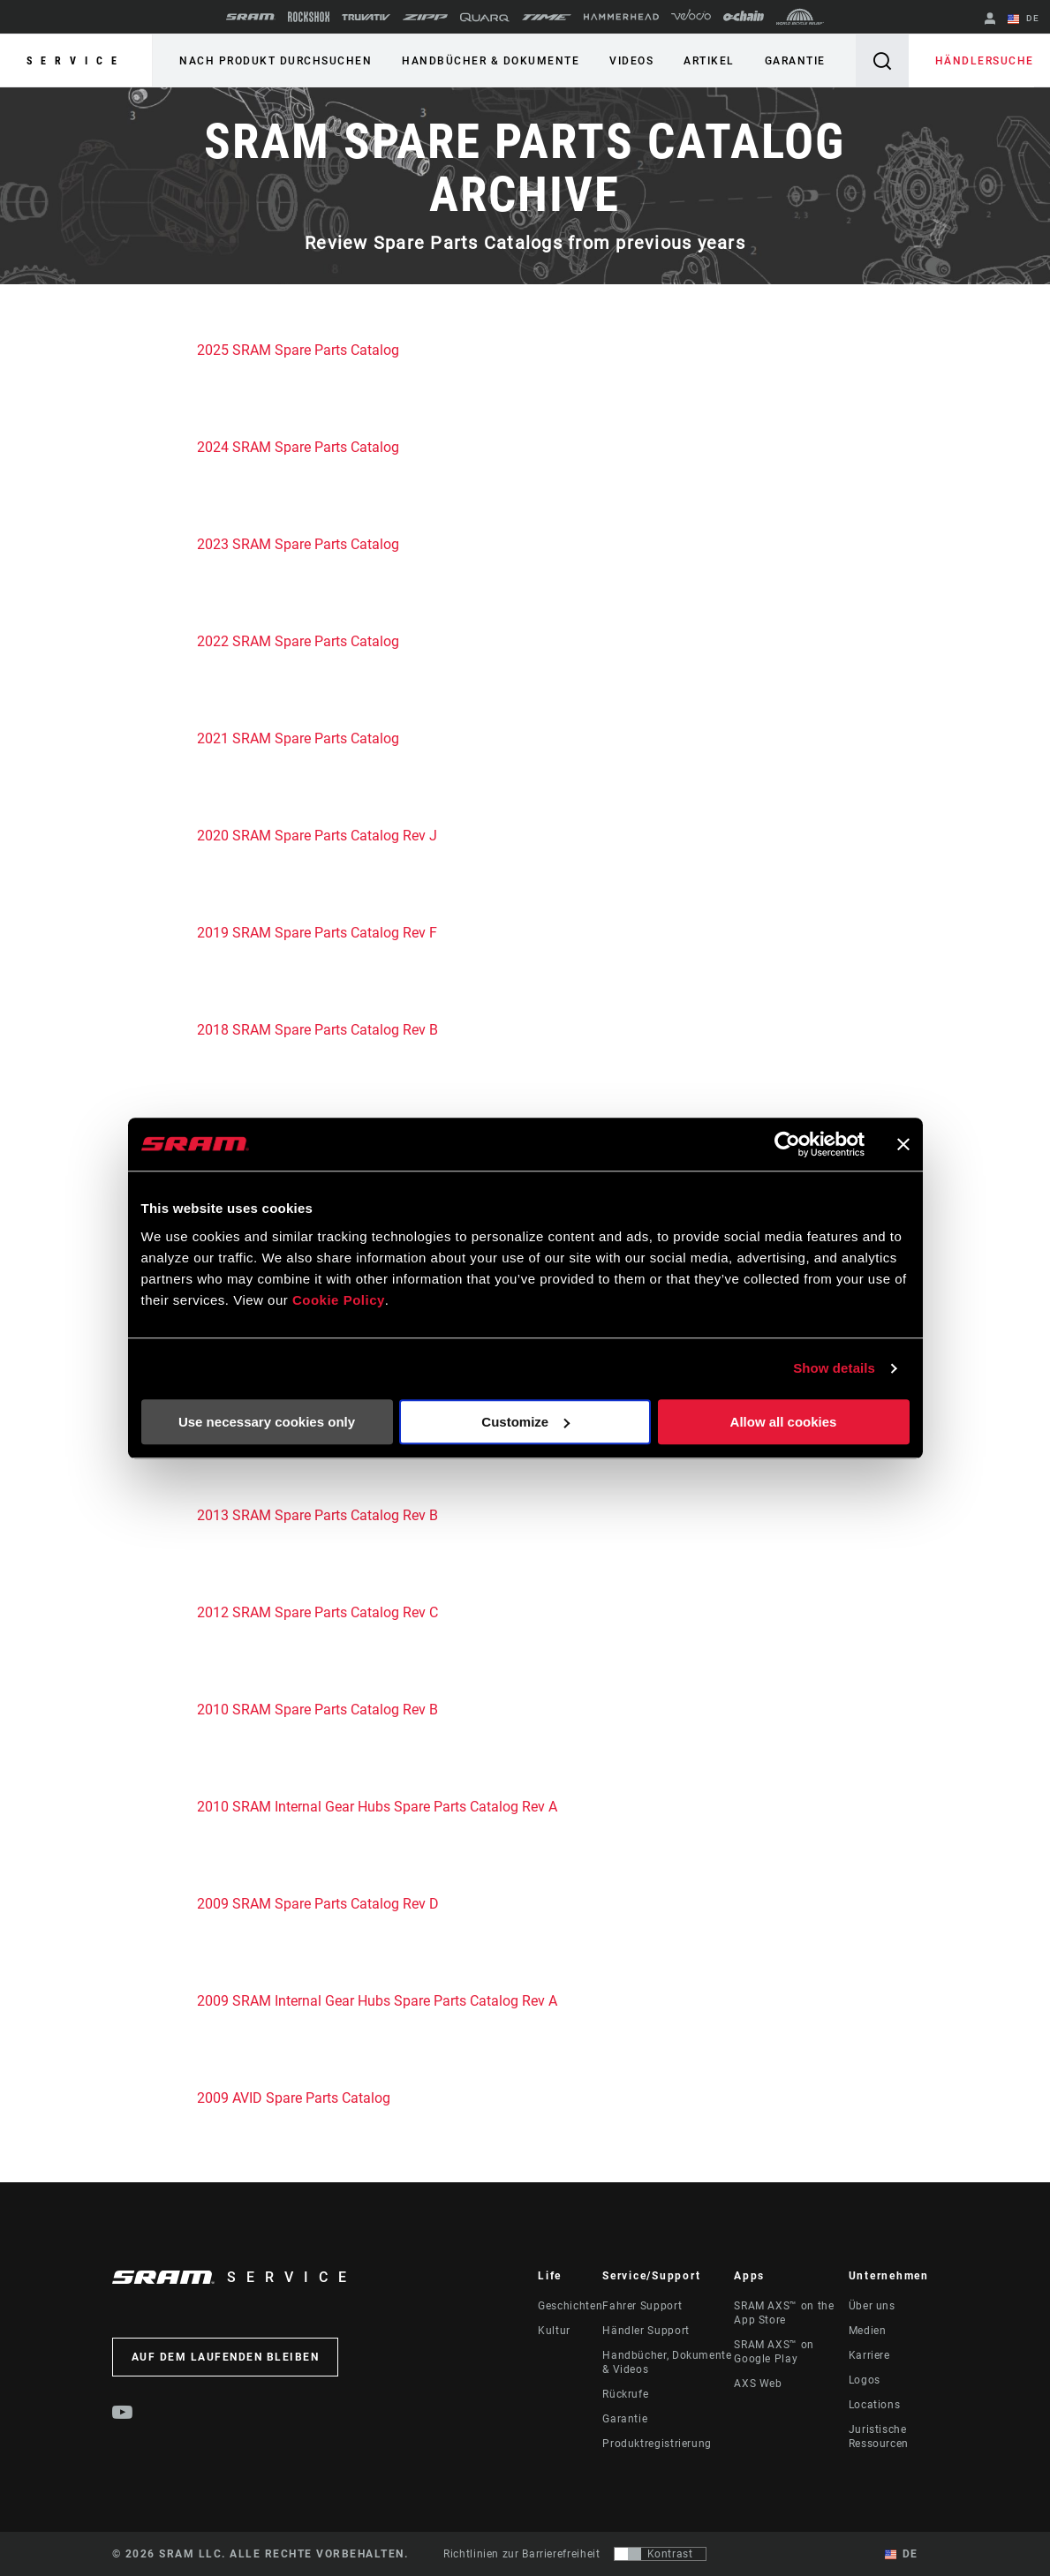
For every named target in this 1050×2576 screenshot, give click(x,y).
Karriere (869, 2355)
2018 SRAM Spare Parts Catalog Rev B (317, 1029)
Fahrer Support (642, 2306)
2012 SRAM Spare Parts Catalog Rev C (317, 1612)
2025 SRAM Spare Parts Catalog (298, 350)
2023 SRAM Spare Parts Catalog (298, 544)
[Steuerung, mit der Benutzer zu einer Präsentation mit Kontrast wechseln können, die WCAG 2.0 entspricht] (660, 2554)
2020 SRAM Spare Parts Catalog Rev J (319, 835)
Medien (868, 2330)
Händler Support (646, 2330)
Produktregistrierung (657, 2443)
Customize (525, 1421)
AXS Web (758, 2383)
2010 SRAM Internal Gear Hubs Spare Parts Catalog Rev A (379, 1806)
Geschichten (570, 2306)
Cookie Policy (338, 1299)
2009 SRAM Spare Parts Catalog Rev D (318, 1903)
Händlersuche (984, 61)
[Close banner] (903, 1144)
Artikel (709, 61)
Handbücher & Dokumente (490, 61)
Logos (864, 2380)
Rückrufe (625, 2394)
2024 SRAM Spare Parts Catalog (298, 447)
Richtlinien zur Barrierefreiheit (521, 2554)
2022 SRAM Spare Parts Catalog (298, 641)
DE (1023, 19)
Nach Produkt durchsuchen (275, 61)
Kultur (554, 2330)
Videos (631, 61)
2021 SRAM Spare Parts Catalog (298, 738)
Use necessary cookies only (266, 1421)
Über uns (872, 2306)
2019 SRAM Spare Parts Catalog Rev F (317, 932)
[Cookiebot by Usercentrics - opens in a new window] (787, 1144)
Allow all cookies (783, 1421)
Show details (834, 1367)
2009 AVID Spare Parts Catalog (293, 2098)
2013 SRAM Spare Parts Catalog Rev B (317, 1515)
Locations (875, 2405)
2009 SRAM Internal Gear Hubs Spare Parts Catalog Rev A (377, 2000)
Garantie (795, 61)
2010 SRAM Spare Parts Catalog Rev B (319, 1709)
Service (75, 61)
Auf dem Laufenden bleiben (226, 2357)
